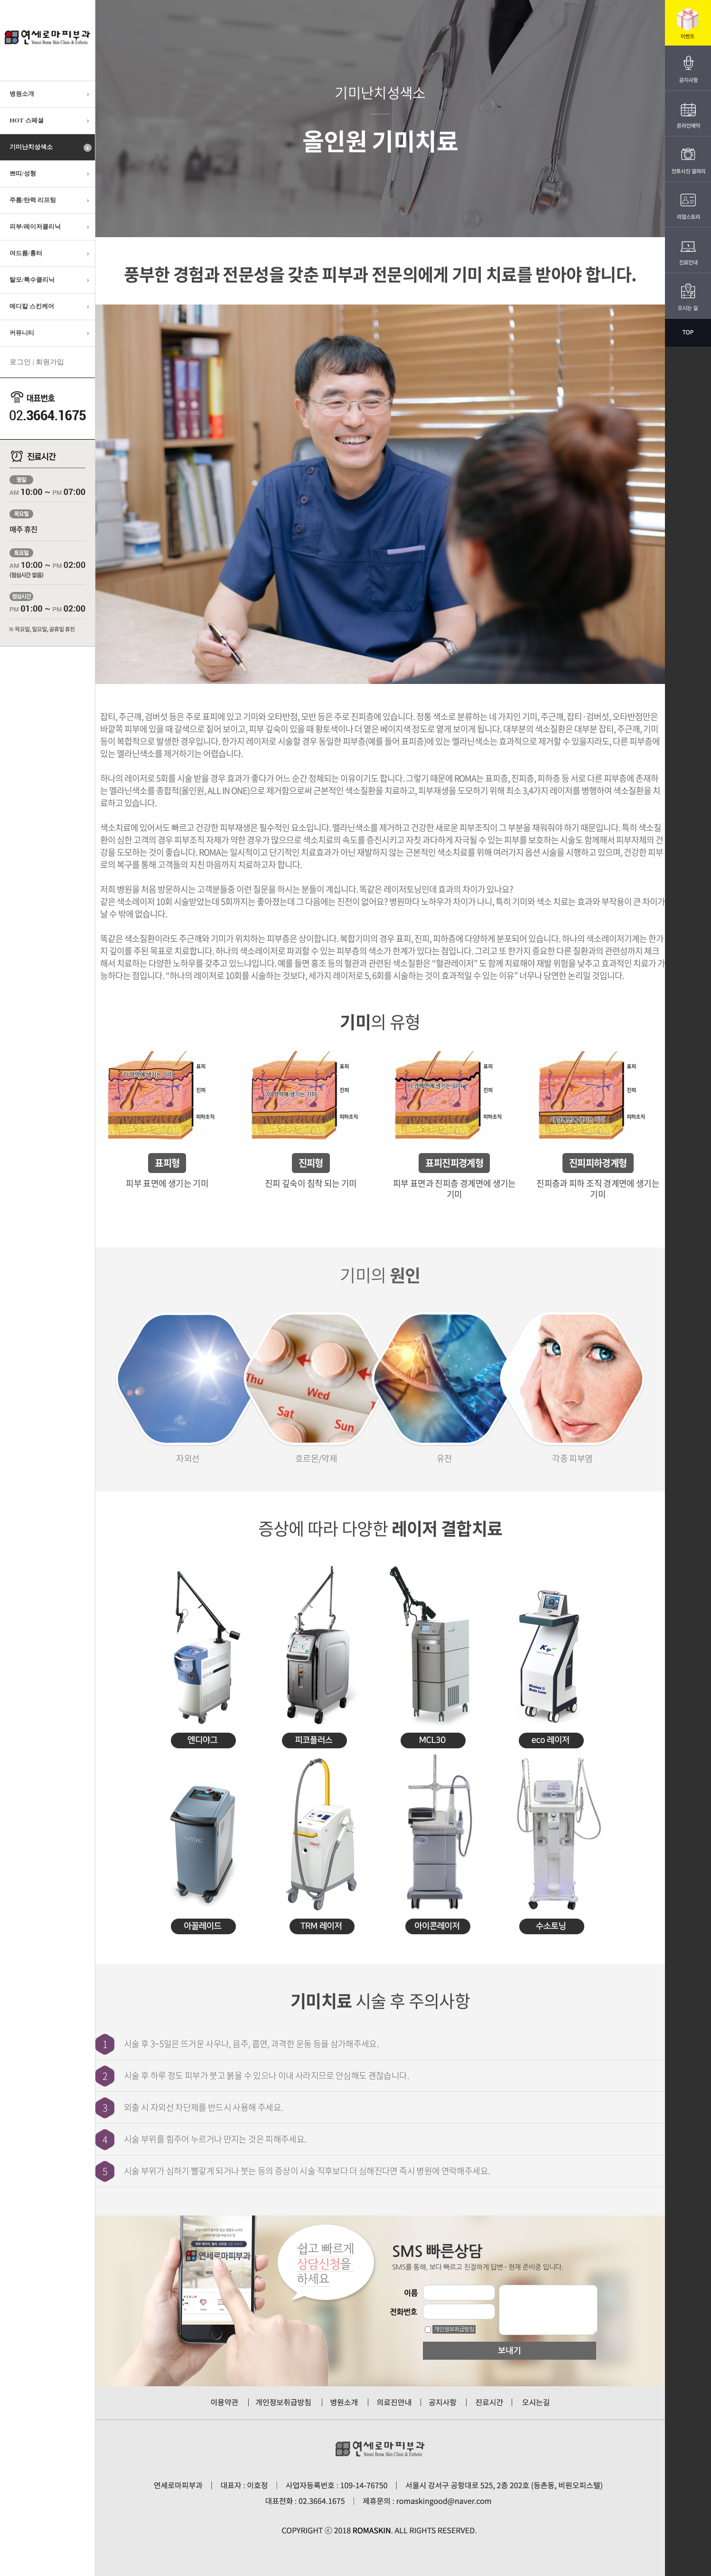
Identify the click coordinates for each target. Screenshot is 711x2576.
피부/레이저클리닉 (50, 227)
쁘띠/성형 (50, 173)
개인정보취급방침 (454, 2329)
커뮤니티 (50, 333)
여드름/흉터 (50, 253)
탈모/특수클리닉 (50, 280)
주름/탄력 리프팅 (50, 200)
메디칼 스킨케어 (50, 306)
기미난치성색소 (50, 147)
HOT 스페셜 (50, 120)
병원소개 (50, 94)
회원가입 (50, 362)
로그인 (20, 362)
